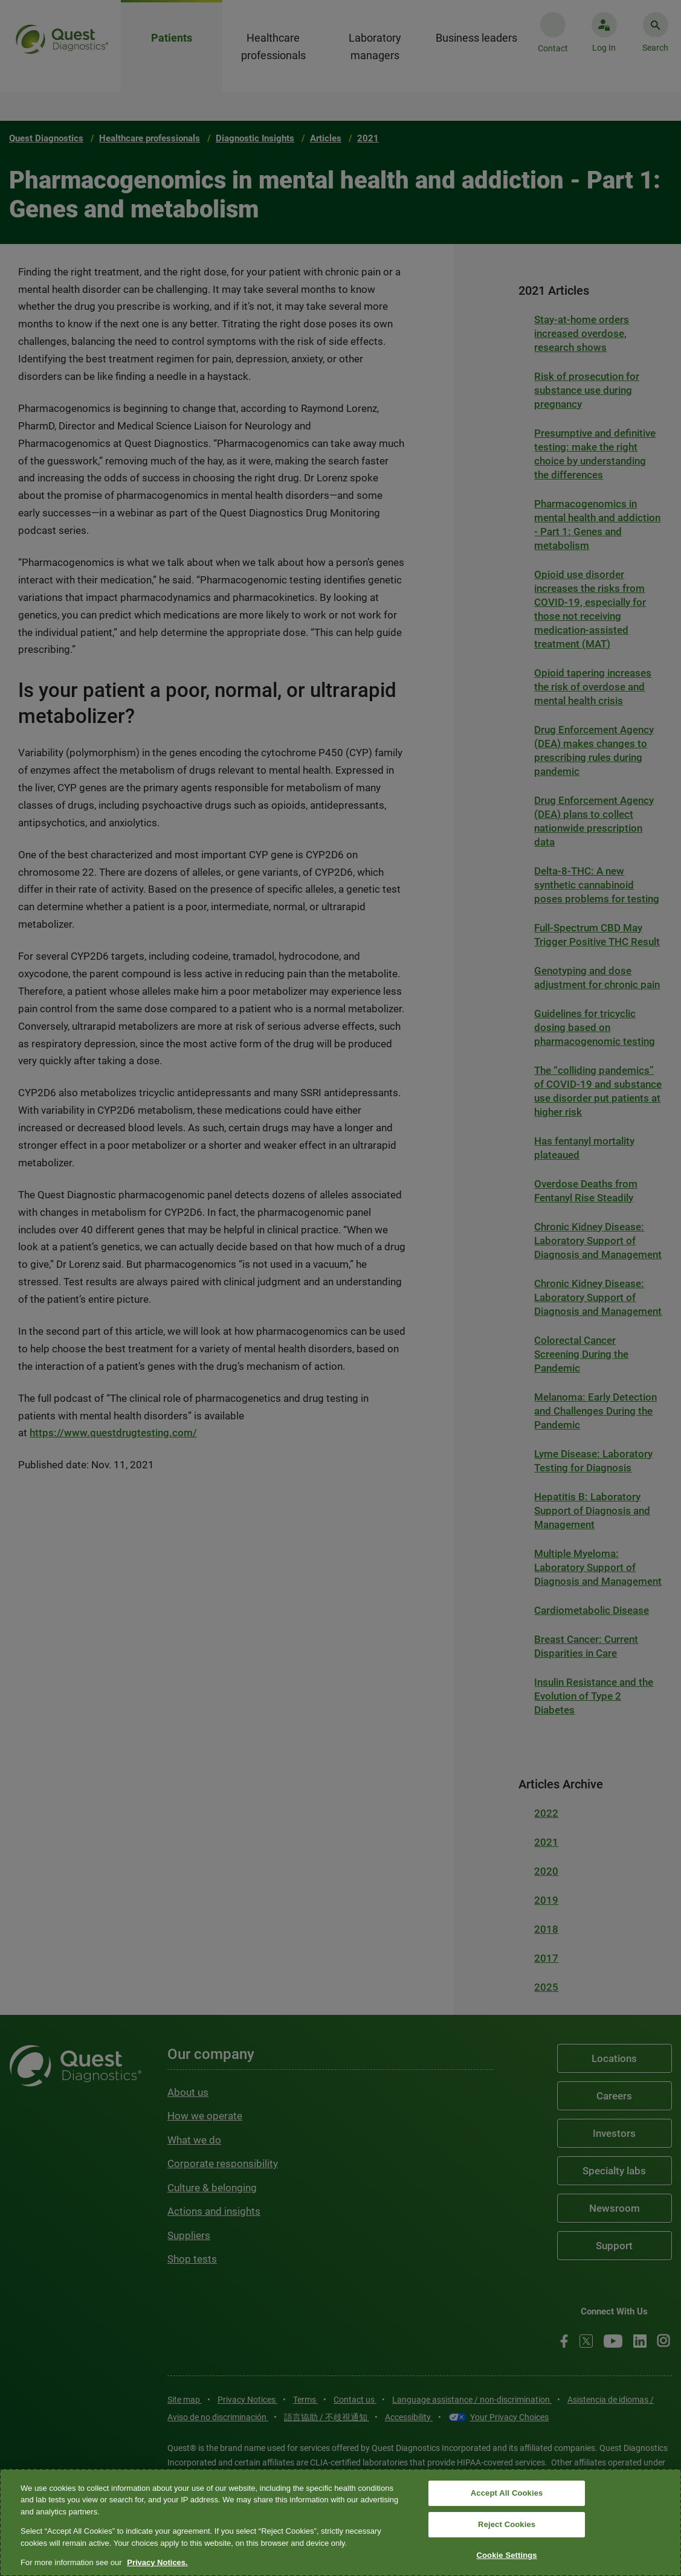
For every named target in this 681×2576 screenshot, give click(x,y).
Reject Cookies (506, 2524)
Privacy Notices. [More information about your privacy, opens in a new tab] (157, 2562)
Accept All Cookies (507, 2493)
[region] (340, 2522)
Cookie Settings (507, 2555)
